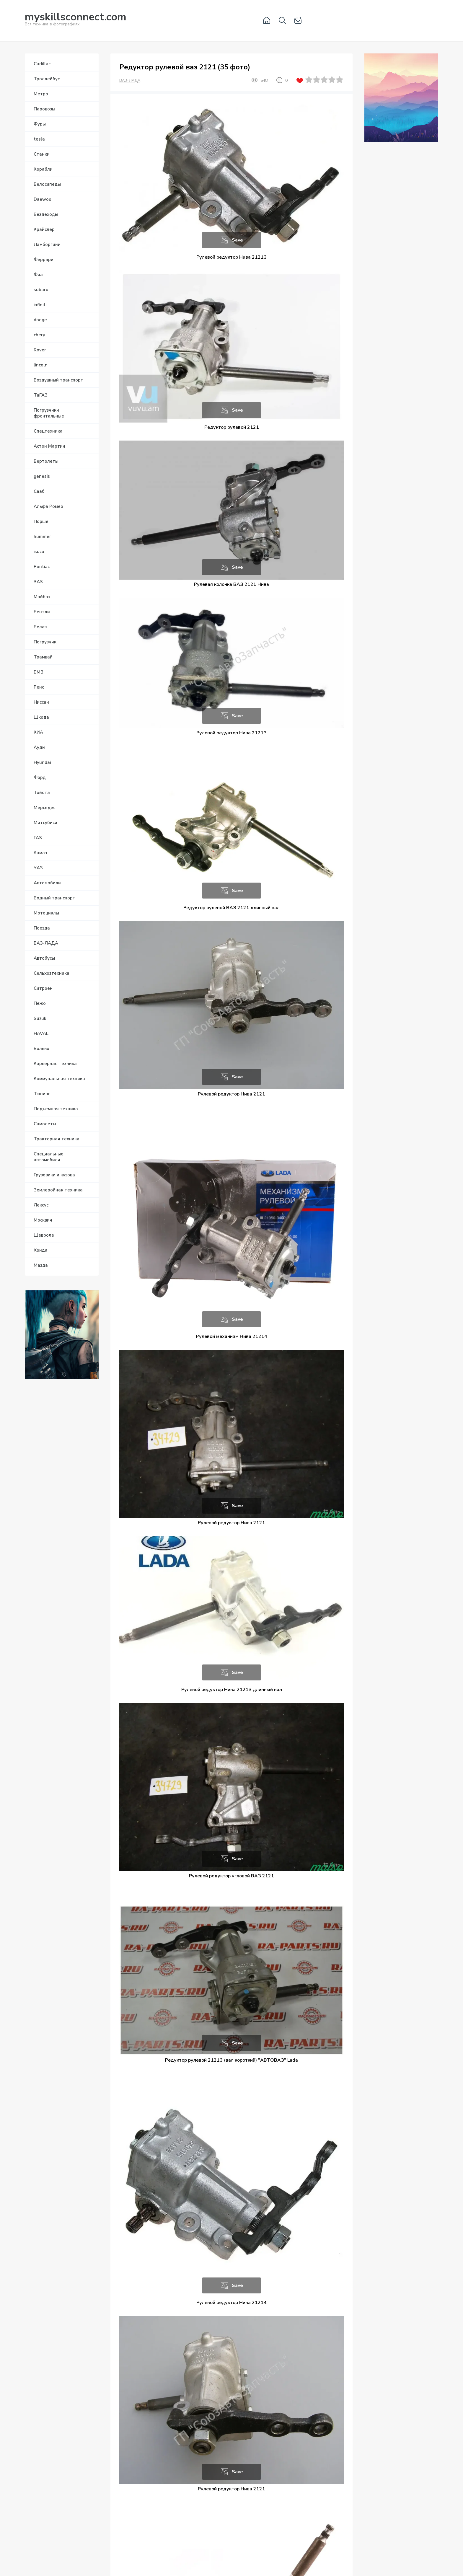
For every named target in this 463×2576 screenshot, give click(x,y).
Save (237, 240)
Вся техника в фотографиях (75, 20)
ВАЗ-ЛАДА (129, 80)
